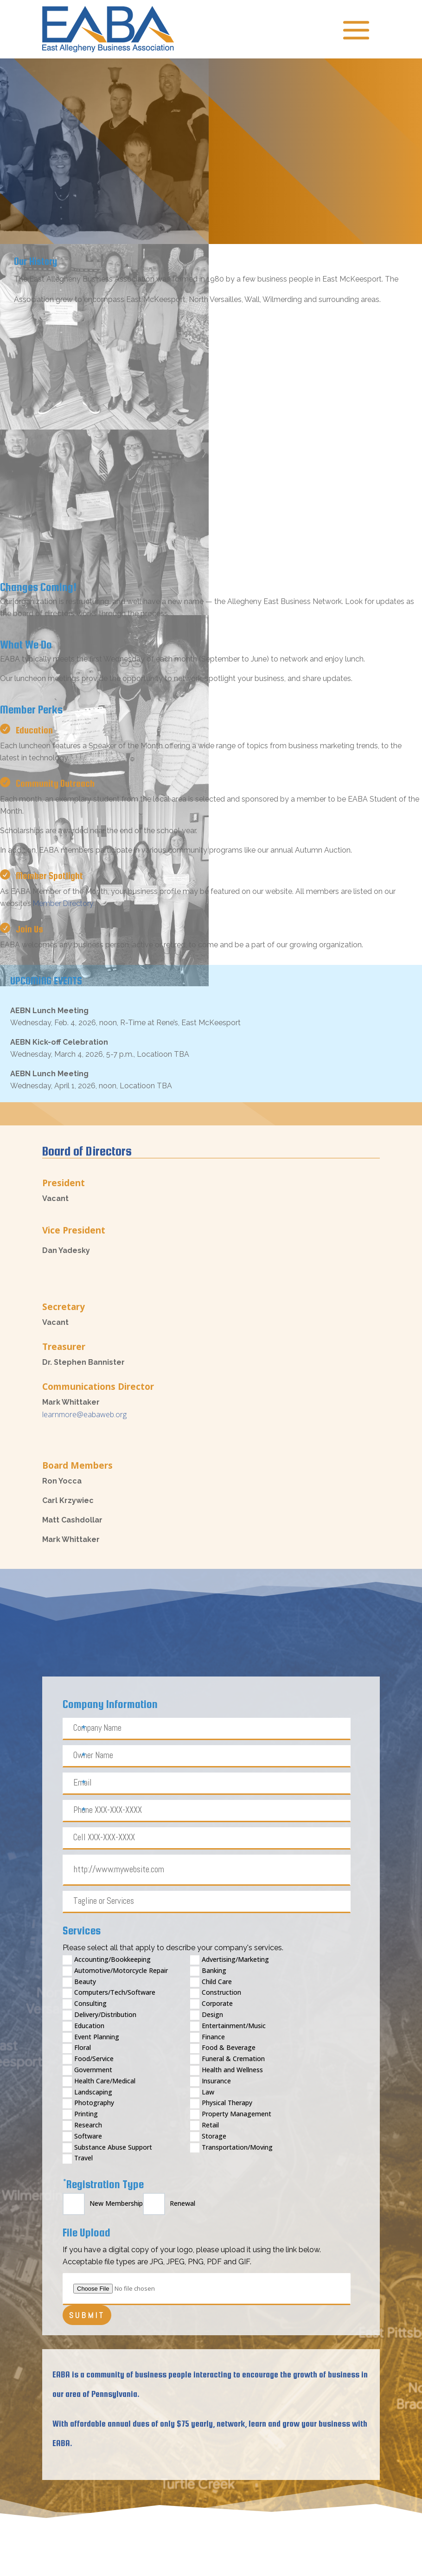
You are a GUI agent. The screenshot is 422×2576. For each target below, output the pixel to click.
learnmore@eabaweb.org (84, 1414)
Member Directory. (63, 903)
